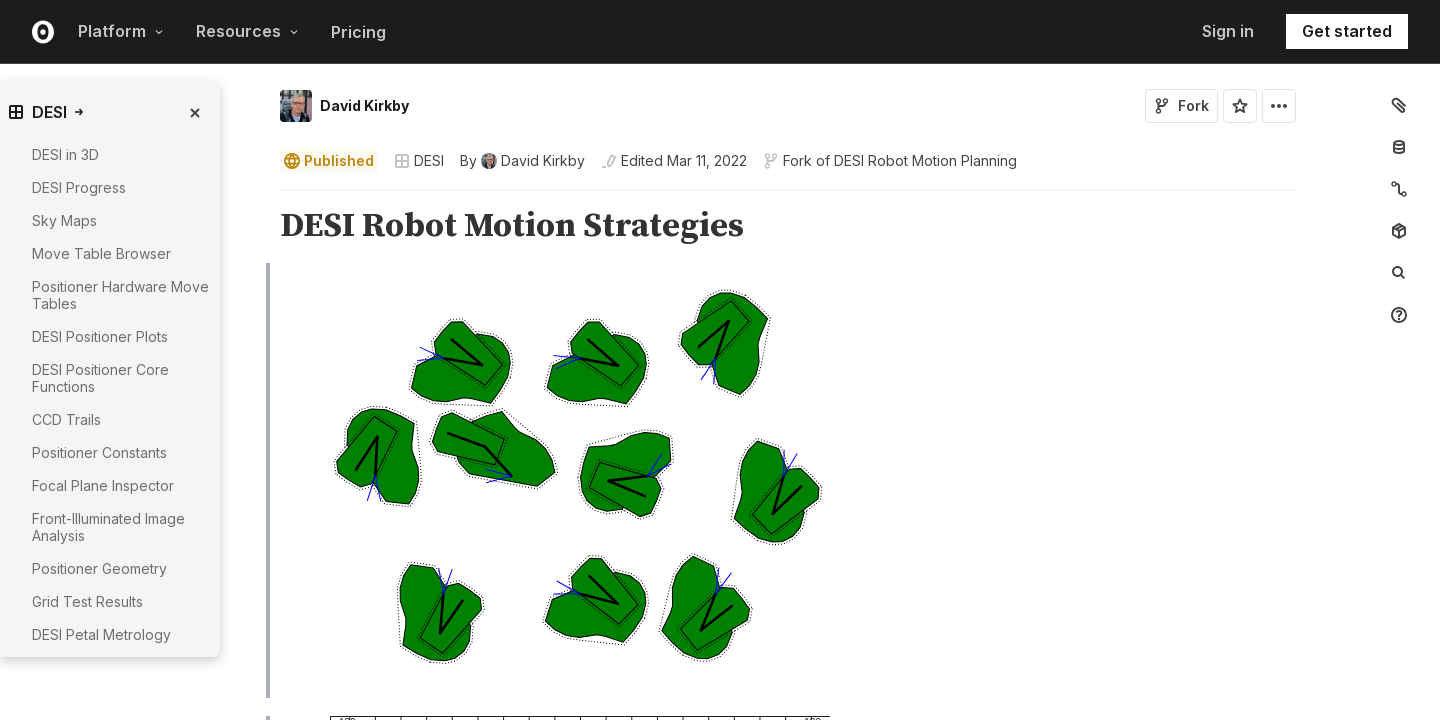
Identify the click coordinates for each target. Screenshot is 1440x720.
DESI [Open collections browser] (419, 160)
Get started (1347, 31)
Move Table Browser (101, 253)
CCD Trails (66, 419)
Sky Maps (64, 220)
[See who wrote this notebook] (522, 161)
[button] (256, 198)
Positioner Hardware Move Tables (120, 295)
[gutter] (167, 665)
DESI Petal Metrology (101, 634)
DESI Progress (79, 187)
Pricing (358, 32)
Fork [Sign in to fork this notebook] (1181, 105)
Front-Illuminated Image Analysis (108, 527)
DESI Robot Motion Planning (925, 160)
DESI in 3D (65, 154)
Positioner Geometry (99, 568)
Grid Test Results (87, 601)
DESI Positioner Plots (100, 336)
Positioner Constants (99, 452)
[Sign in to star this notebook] (1240, 106)
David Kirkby (364, 105)
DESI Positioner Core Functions (100, 378)
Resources (247, 31)
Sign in (1228, 31)
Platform (121, 31)
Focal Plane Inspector (103, 485)
